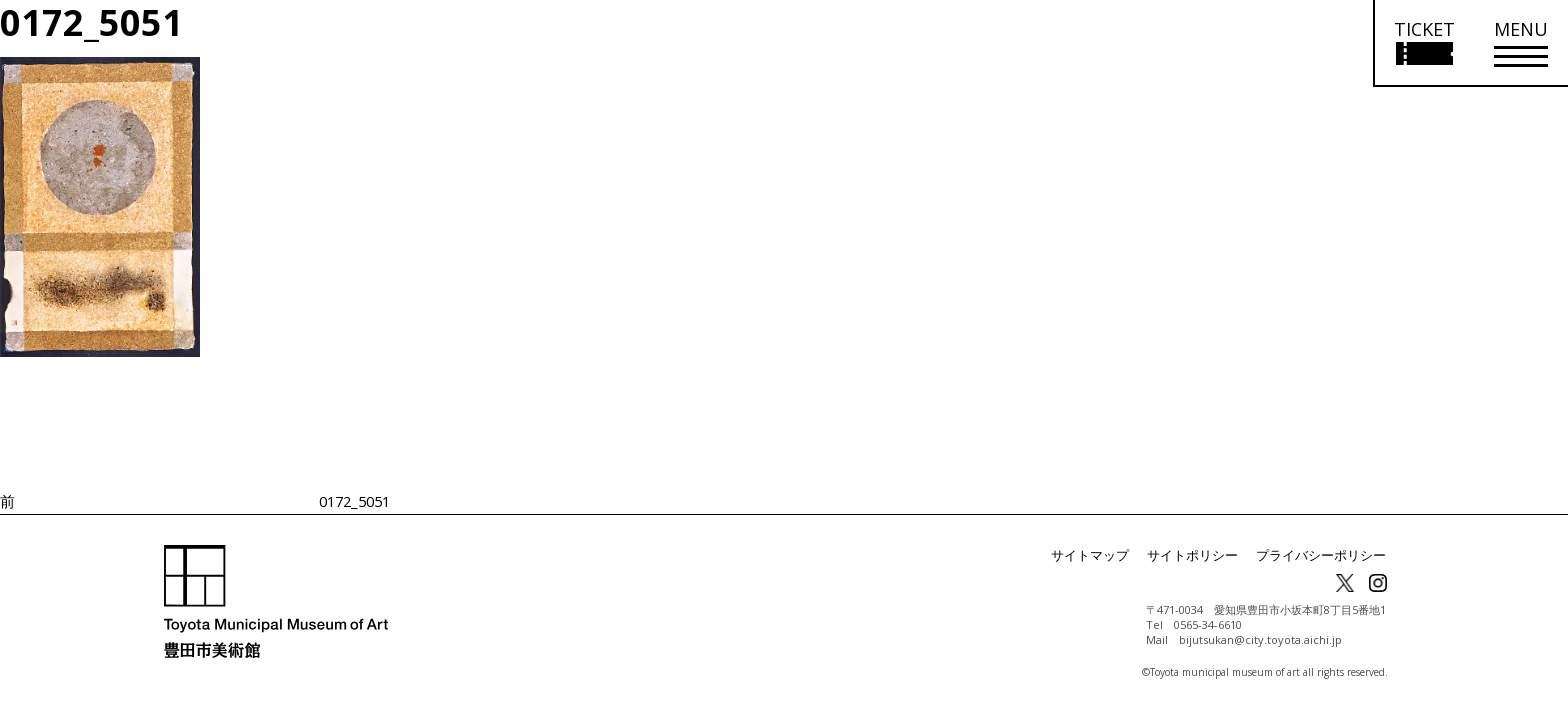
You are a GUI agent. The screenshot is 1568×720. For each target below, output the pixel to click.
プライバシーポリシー (1326, 555)
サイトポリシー (1206, 555)
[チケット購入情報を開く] (1423, 43)
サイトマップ (1110, 555)
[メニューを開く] (1521, 43)
